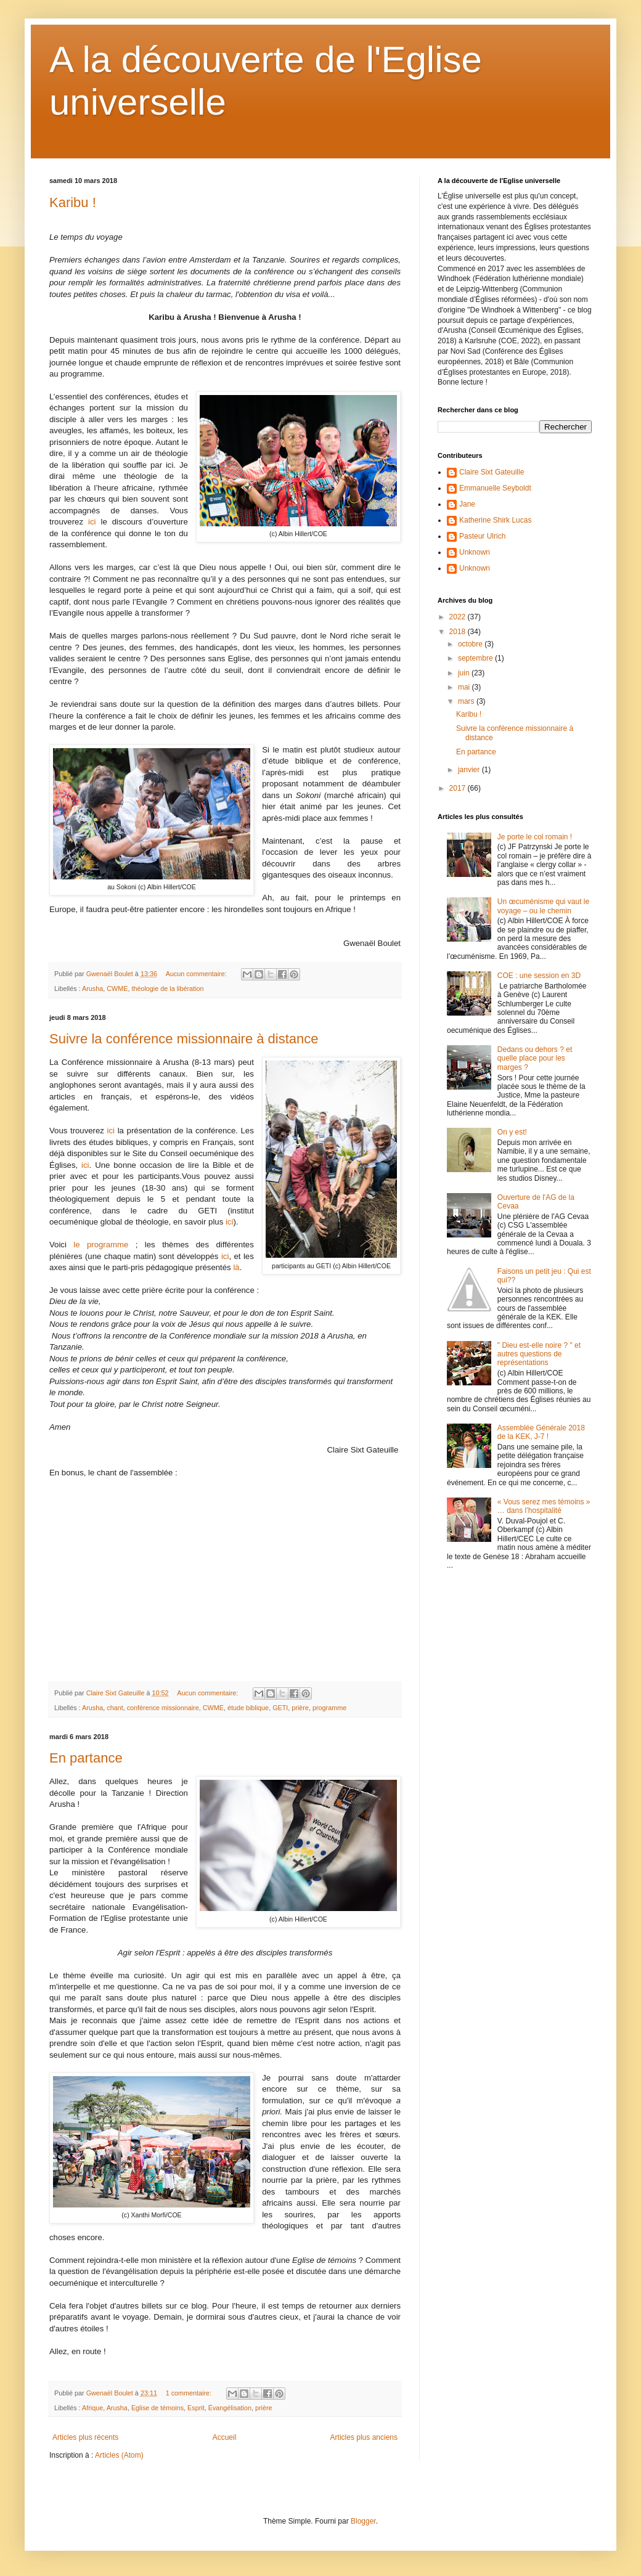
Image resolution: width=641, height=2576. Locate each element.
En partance (86, 1758)
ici (92, 521)
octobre (471, 644)
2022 (458, 617)
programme (329, 1707)
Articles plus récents (85, 2437)
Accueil (225, 2437)
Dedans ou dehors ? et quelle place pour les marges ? (534, 1058)
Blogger (363, 2521)
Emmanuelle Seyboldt (495, 488)
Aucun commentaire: (197, 973)
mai (465, 687)
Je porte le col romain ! (534, 837)
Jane (467, 504)
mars (467, 701)
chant (115, 1707)
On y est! (512, 1132)
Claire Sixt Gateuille (491, 472)
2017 (458, 788)
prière (300, 1707)
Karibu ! (72, 202)
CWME (117, 988)
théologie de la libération (167, 988)
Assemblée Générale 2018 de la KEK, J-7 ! (541, 1432)
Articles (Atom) (119, 2455)
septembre (476, 658)
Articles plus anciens (364, 2437)
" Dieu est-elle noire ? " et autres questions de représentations (539, 1354)
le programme (100, 1244)
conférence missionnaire (163, 1707)
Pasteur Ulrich (482, 536)
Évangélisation (229, 2407)
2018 (458, 631)
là (236, 1267)
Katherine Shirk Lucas (495, 520)
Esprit (196, 2407)
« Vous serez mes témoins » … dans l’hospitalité (543, 1506)
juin (465, 673)
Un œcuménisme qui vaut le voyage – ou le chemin (543, 906)
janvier (470, 769)
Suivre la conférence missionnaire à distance (184, 1038)
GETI (280, 1707)
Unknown (474, 552)
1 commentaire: (189, 2393)
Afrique (92, 2407)
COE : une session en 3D (539, 975)
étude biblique (248, 1707)
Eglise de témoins (157, 2407)
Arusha (92, 988)
